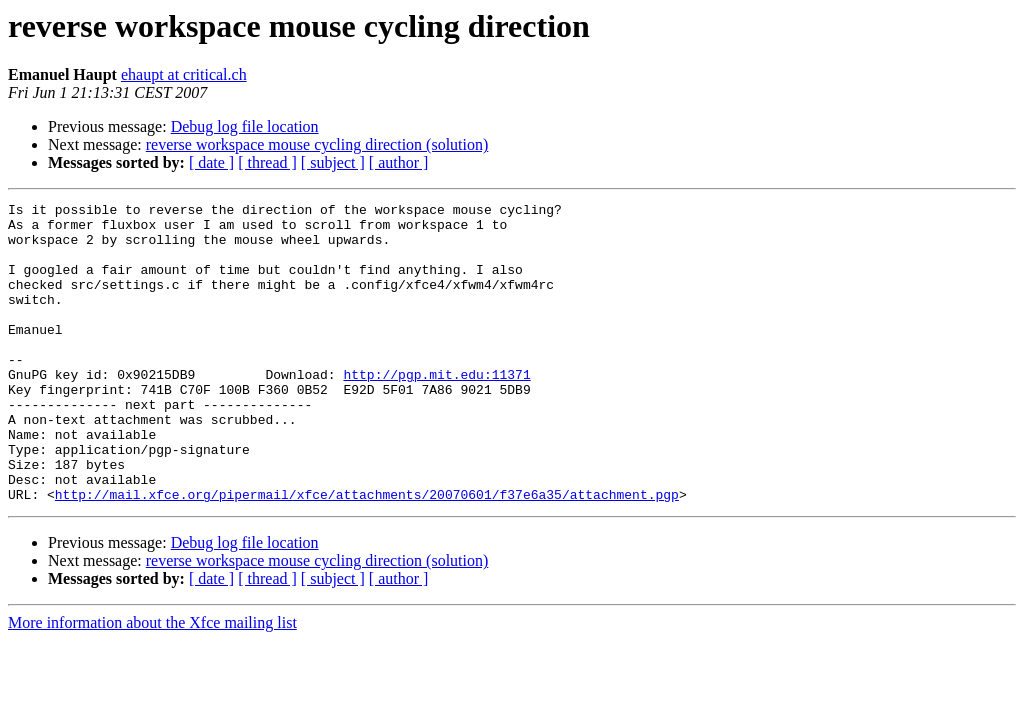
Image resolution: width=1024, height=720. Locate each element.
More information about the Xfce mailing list (152, 682)
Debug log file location (245, 126)
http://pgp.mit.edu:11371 (436, 410)
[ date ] (211, 162)
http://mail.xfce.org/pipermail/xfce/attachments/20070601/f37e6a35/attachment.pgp (367, 554)
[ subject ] (333, 162)
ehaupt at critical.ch (184, 74)
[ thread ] (267, 162)
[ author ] (399, 162)
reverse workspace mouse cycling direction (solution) (317, 144)
